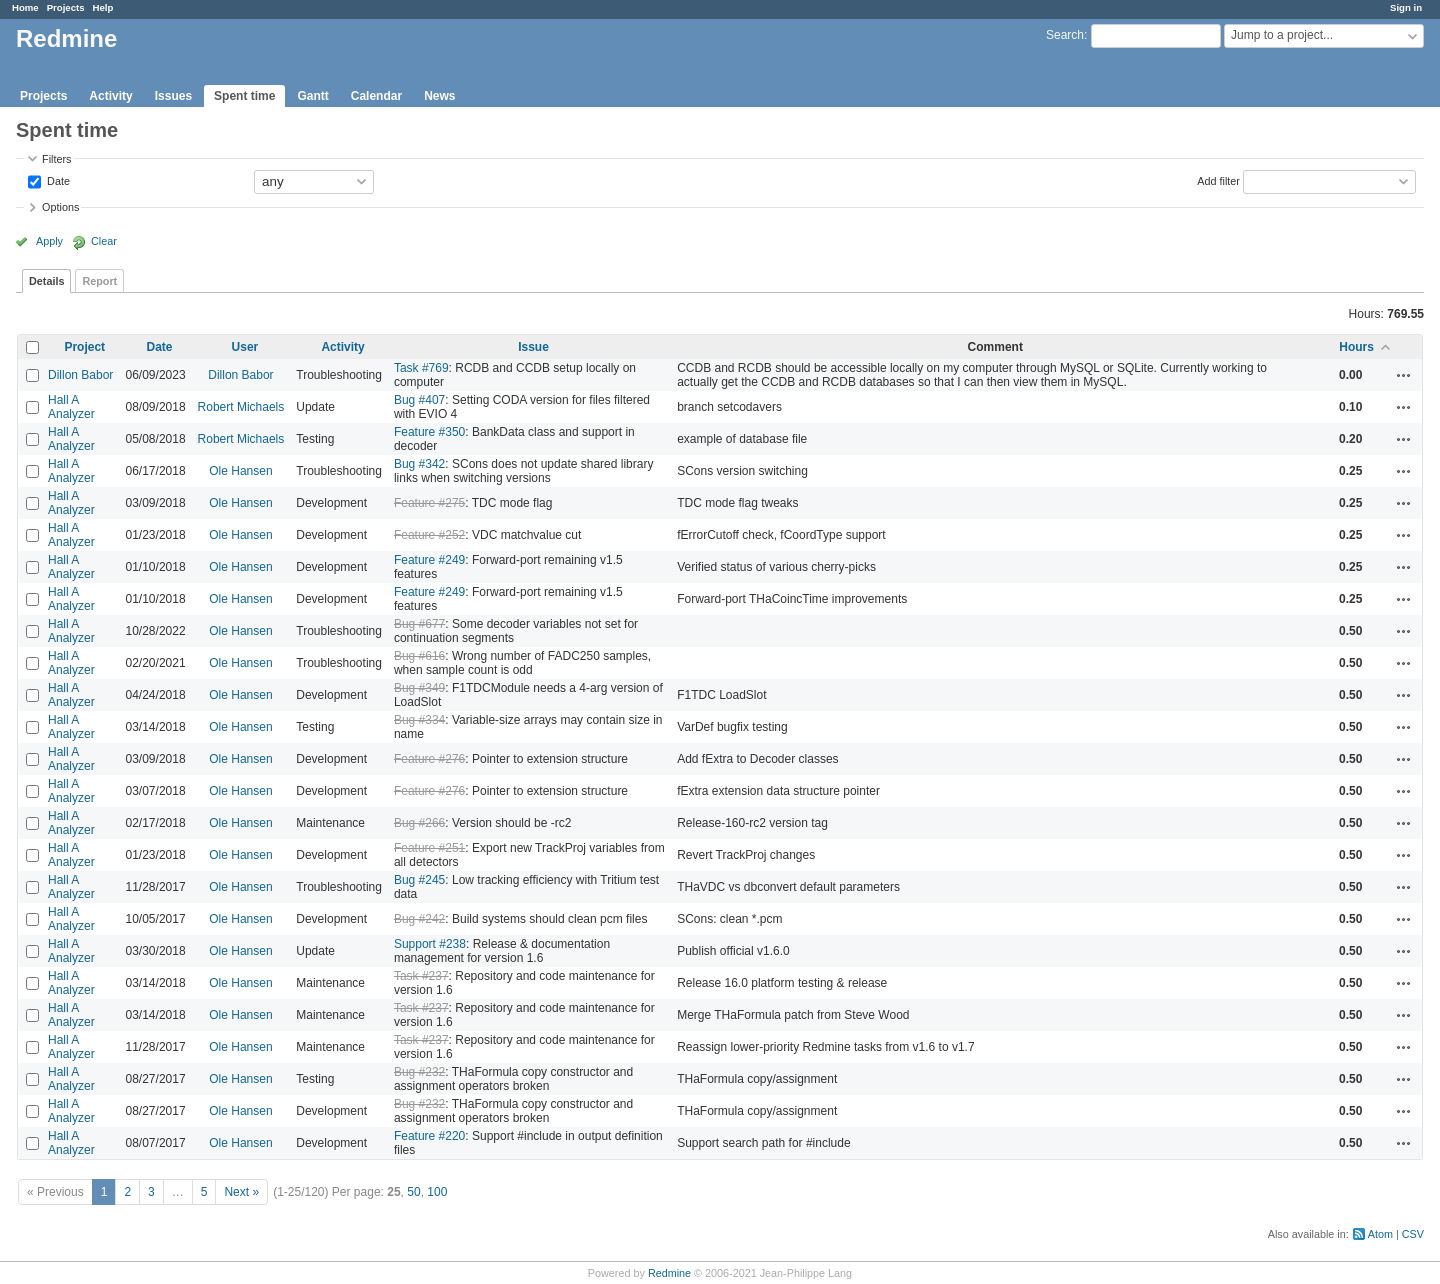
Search (1065, 35)
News (439, 96)
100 (437, 1192)
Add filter (1218, 180)
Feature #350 (429, 432)
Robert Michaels (241, 407)
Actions (1404, 375)
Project (84, 347)
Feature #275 (429, 503)
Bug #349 (419, 688)
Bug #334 (419, 720)
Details (46, 281)
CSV (1413, 1234)
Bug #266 (419, 823)
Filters (56, 159)
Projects (66, 7)
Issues (173, 96)
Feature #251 (429, 848)
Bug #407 (419, 400)
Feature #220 (429, 1136)
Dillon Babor (80, 375)
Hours (1356, 347)
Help (103, 7)
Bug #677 (419, 624)
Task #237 (421, 976)
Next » (241, 1192)
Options (60, 207)
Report (99, 281)
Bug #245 (419, 880)
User (245, 347)
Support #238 (430, 944)
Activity (110, 96)
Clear (104, 241)
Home (25, 7)
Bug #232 (419, 1072)
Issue (533, 347)
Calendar (376, 96)
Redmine (669, 1273)
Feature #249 (429, 560)
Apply (49, 241)
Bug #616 (419, 656)
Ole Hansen (240, 471)
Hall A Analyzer (71, 407)
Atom (1380, 1234)
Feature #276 (429, 759)
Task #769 (421, 368)
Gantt (312, 96)
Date (57, 180)
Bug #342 (419, 464)
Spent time (244, 96)
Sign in (1406, 7)
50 (413, 1192)
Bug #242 (419, 919)
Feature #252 (429, 535)
